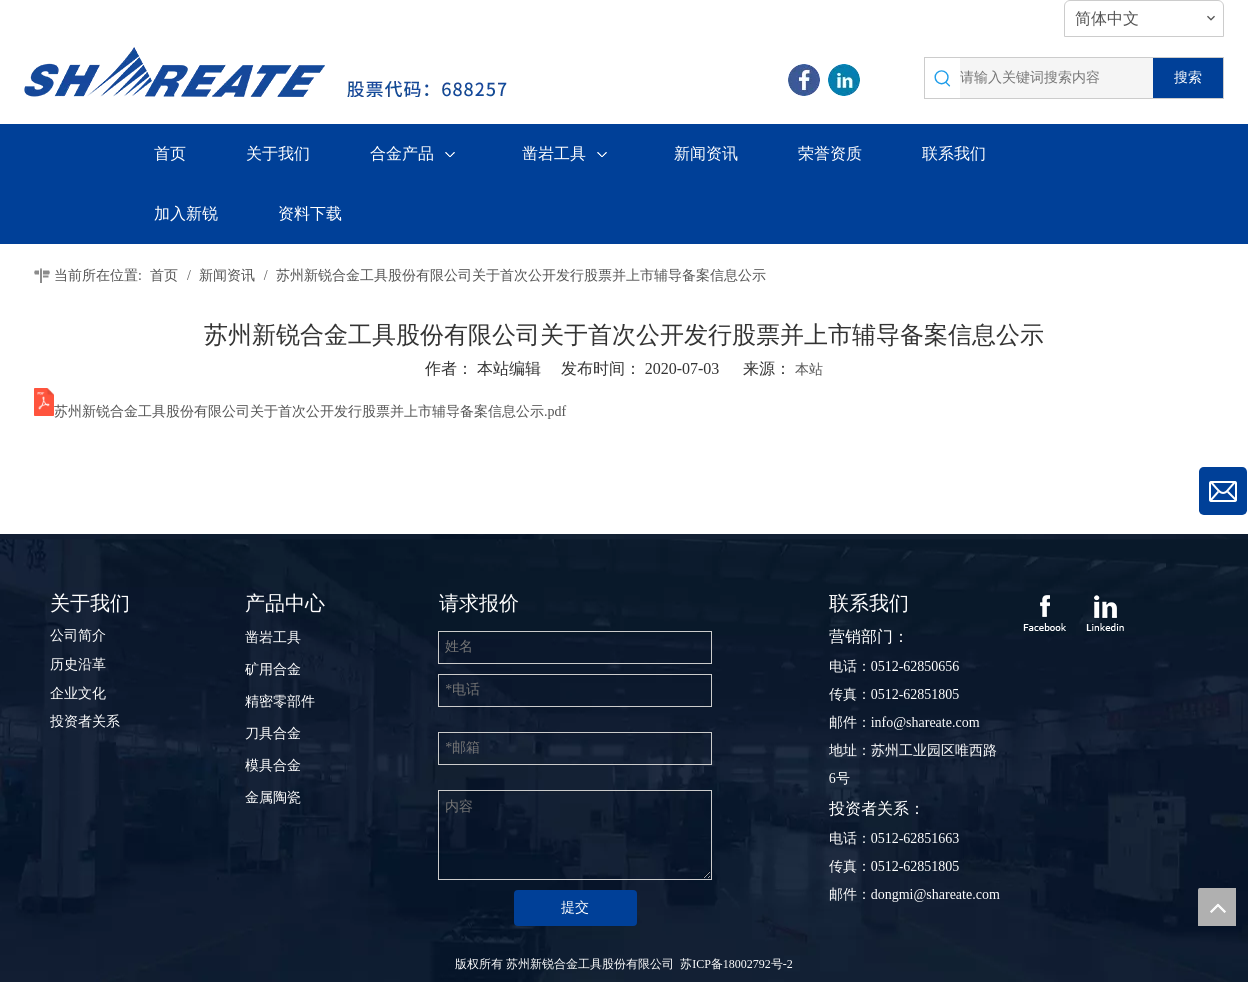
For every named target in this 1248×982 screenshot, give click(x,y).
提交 (575, 907)
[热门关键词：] (1188, 78)
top (1217, 907)
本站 (809, 369)
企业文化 (78, 693)
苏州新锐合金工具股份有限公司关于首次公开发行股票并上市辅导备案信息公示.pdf (310, 411)
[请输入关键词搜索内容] (1056, 78)
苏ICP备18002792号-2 (736, 964)
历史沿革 (78, 664)
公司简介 (78, 635)
